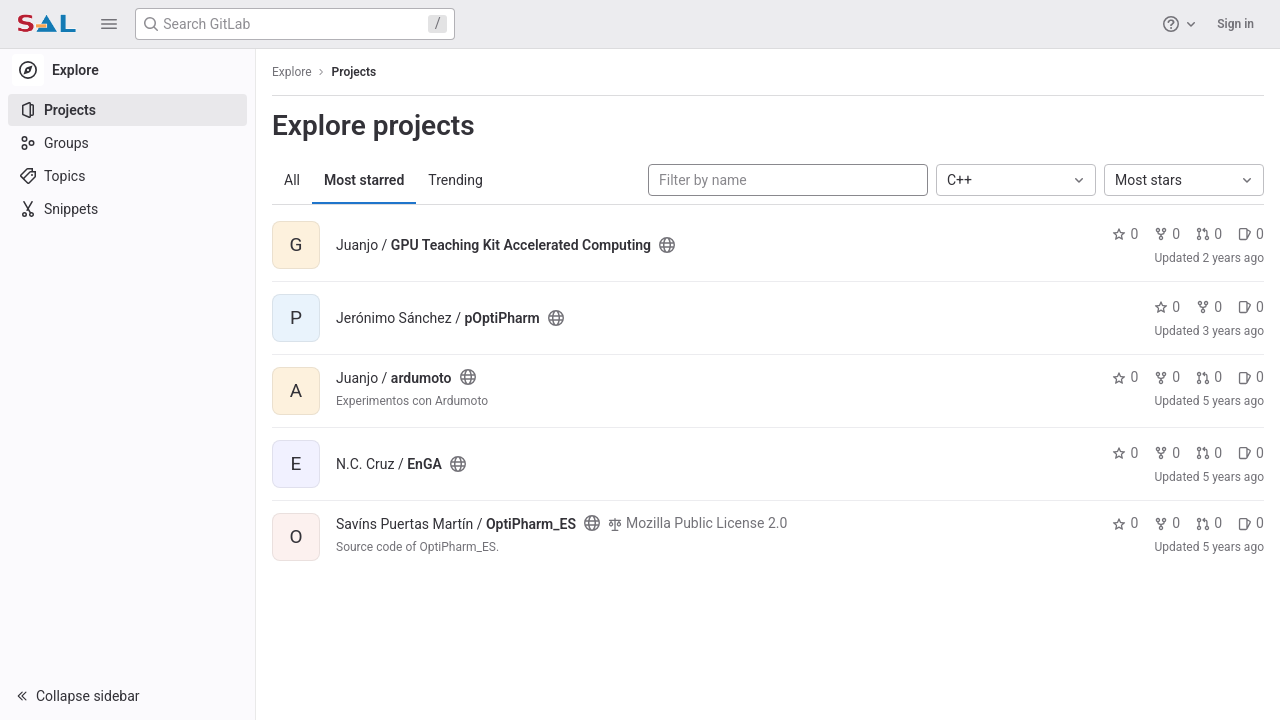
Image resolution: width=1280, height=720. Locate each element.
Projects (354, 72)
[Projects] (127, 110)
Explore (292, 72)
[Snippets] (127, 209)
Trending (455, 180)
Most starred (364, 180)
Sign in (1235, 24)
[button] (109, 24)
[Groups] (127, 143)
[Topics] (127, 176)
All (292, 180)
